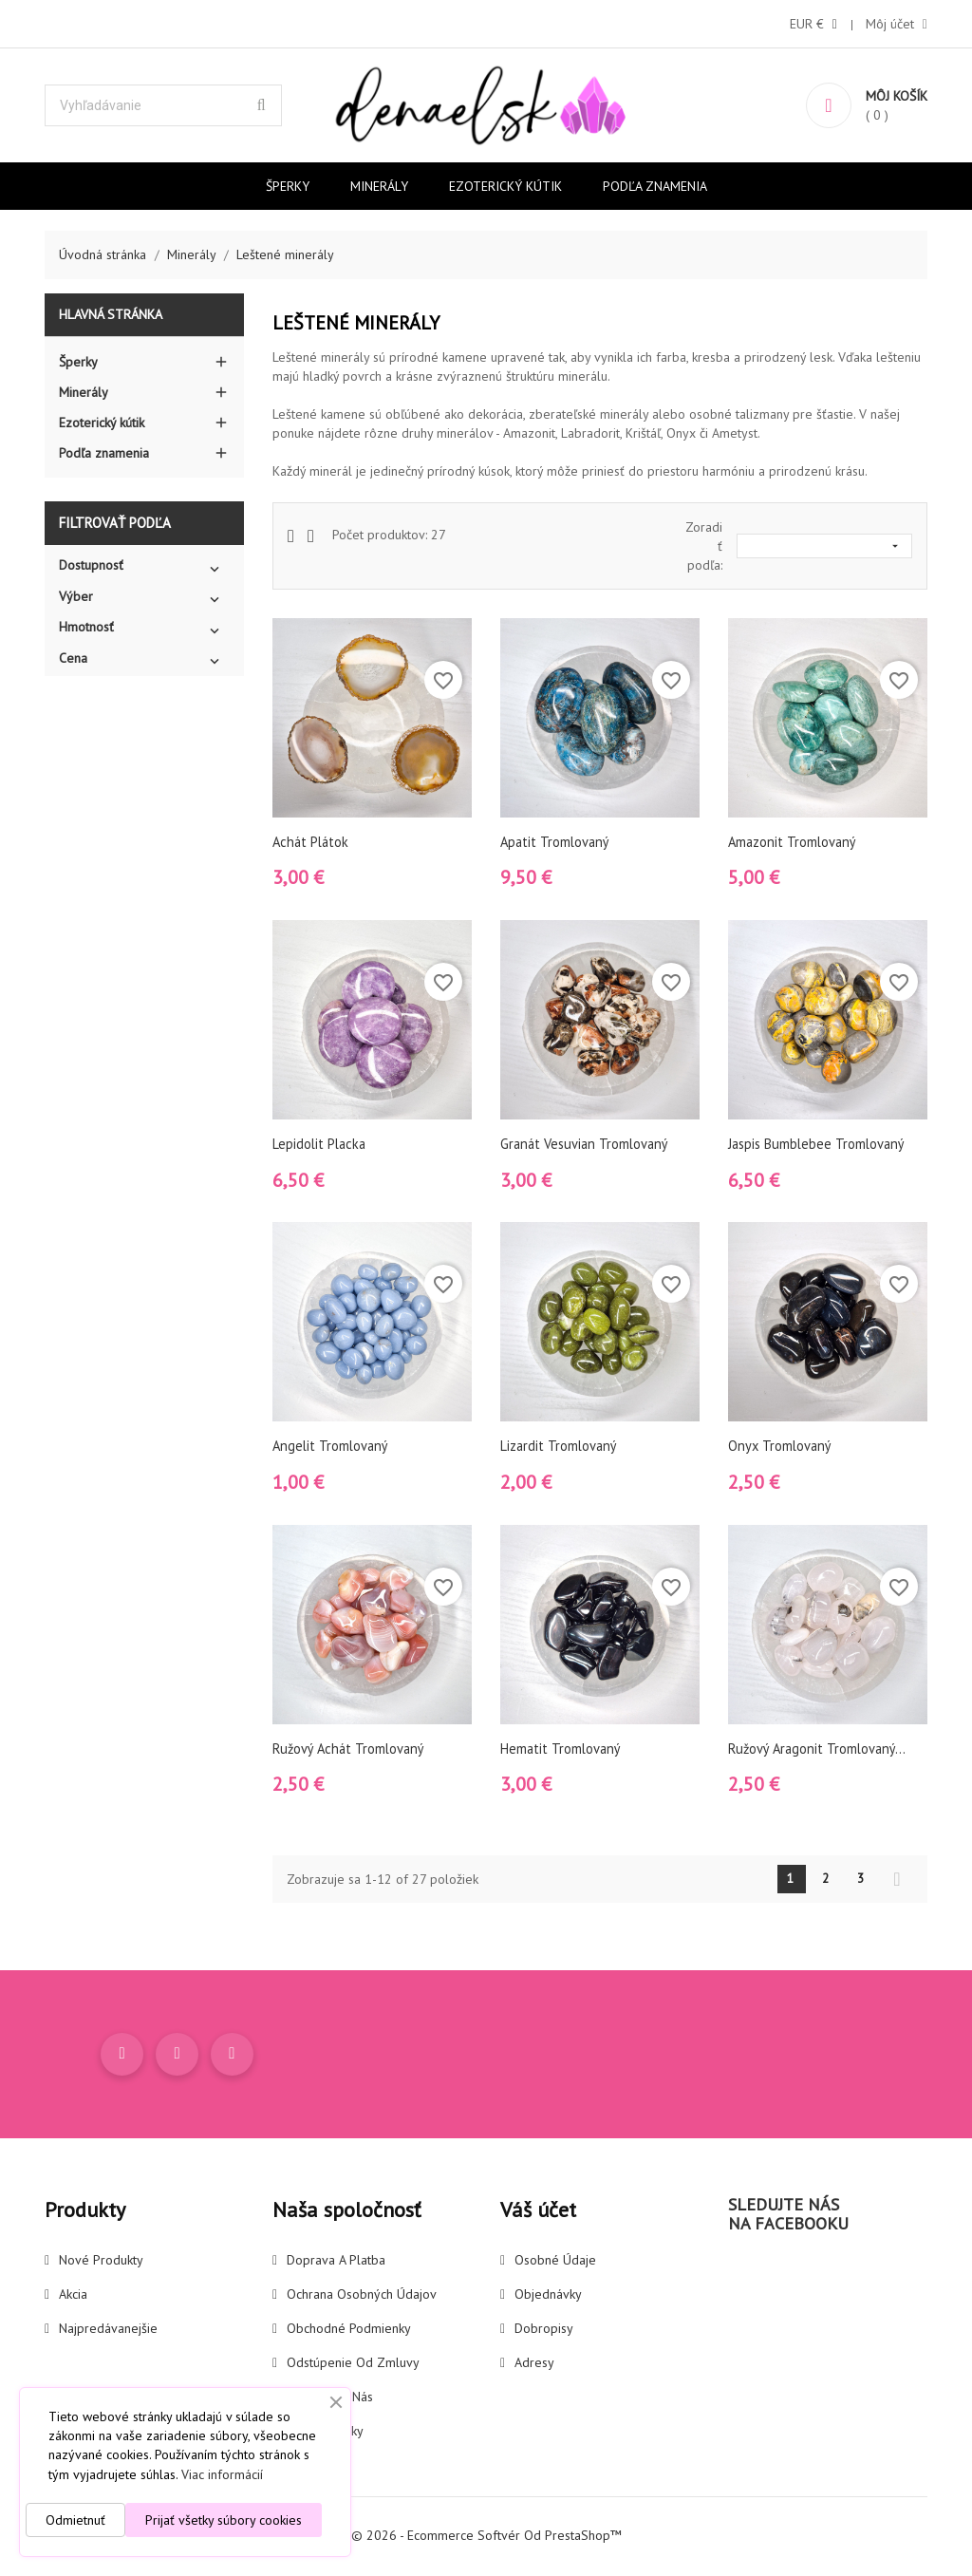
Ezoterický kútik (505, 186)
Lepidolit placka (320, 1144)
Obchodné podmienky (349, 2331)
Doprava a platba (336, 2262)
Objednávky (548, 2296)
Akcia (73, 2296)
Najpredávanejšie (108, 2331)
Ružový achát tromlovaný (351, 1748)
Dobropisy (543, 2331)
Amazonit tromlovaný (794, 842)
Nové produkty (101, 2262)
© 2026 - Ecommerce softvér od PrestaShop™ (486, 2538)
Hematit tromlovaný (562, 1748)
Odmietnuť (75, 2520)
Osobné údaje (555, 2262)
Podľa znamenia (655, 186)
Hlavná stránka (110, 314)
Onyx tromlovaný (781, 1446)
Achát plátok (312, 842)
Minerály (379, 186)
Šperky (287, 186)
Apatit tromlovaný (556, 842)
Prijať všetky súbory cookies (223, 2520)
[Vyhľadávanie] (163, 105)
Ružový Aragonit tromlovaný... (819, 1748)
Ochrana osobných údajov (362, 2296)
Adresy (534, 2365)
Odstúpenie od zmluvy (353, 2365)
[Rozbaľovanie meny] (813, 23)
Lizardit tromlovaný (560, 1446)
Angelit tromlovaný (332, 1446)
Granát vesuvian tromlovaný (587, 1144)
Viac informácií (222, 2474)
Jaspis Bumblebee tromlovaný (819, 1144)
